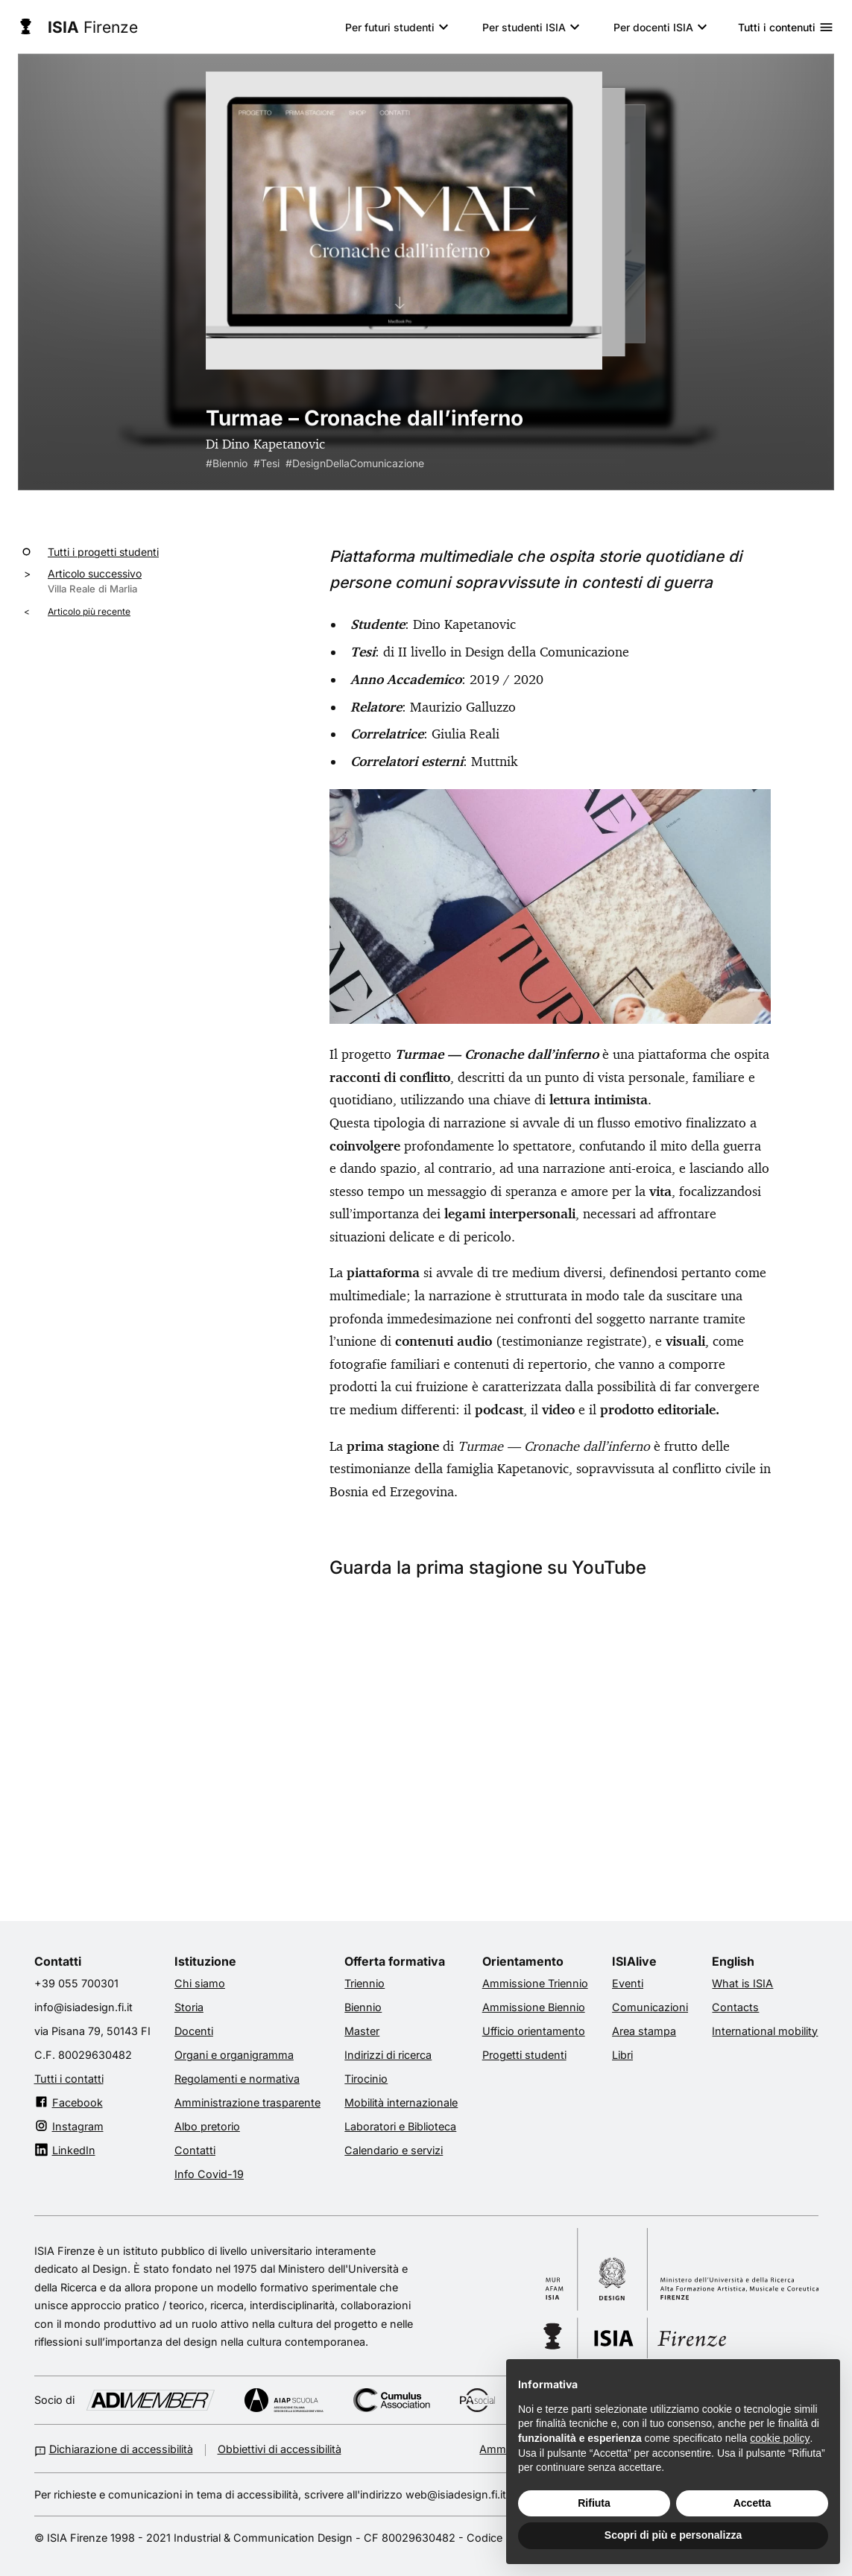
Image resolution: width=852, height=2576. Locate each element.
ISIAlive (634, 1960)
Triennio (364, 1983)
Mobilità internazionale (401, 2102)
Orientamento (523, 1960)
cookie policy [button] (780, 2438)
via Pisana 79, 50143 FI (92, 2030)
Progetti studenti (524, 2054)
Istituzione (205, 1960)
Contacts (735, 2006)
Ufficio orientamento (533, 2030)
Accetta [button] (752, 2503)
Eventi (627, 1983)
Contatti (57, 1960)
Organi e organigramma (234, 2054)
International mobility (765, 2030)
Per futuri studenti (390, 27)
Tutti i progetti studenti (103, 551)
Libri (622, 2054)
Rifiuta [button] (594, 2503)
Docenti (193, 2030)
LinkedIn (73, 2150)
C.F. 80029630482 (83, 2054)
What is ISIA (742, 1983)
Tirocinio (366, 2078)
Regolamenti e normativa (237, 2078)
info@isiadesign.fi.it (83, 2006)
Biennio (363, 2006)
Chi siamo (199, 1983)
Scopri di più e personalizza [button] (673, 2535)
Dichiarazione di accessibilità (121, 2448)
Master (361, 2030)
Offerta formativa (394, 1960)
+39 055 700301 (76, 1983)
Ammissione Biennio (533, 2006)
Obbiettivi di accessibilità (279, 2448)
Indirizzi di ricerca (388, 2054)
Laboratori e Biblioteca (400, 2126)
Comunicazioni (650, 2006)
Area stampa (644, 2030)
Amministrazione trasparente (247, 2102)
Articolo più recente (89, 611)
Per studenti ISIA (524, 27)
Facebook (77, 2102)
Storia (188, 2006)
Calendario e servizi (393, 2150)
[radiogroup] (426, 237)
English (733, 1960)
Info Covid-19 (209, 2173)
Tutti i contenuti (786, 27)
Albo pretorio (207, 2126)
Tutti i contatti (69, 2078)
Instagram (78, 2126)
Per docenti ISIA (653, 27)
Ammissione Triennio (535, 1983)
